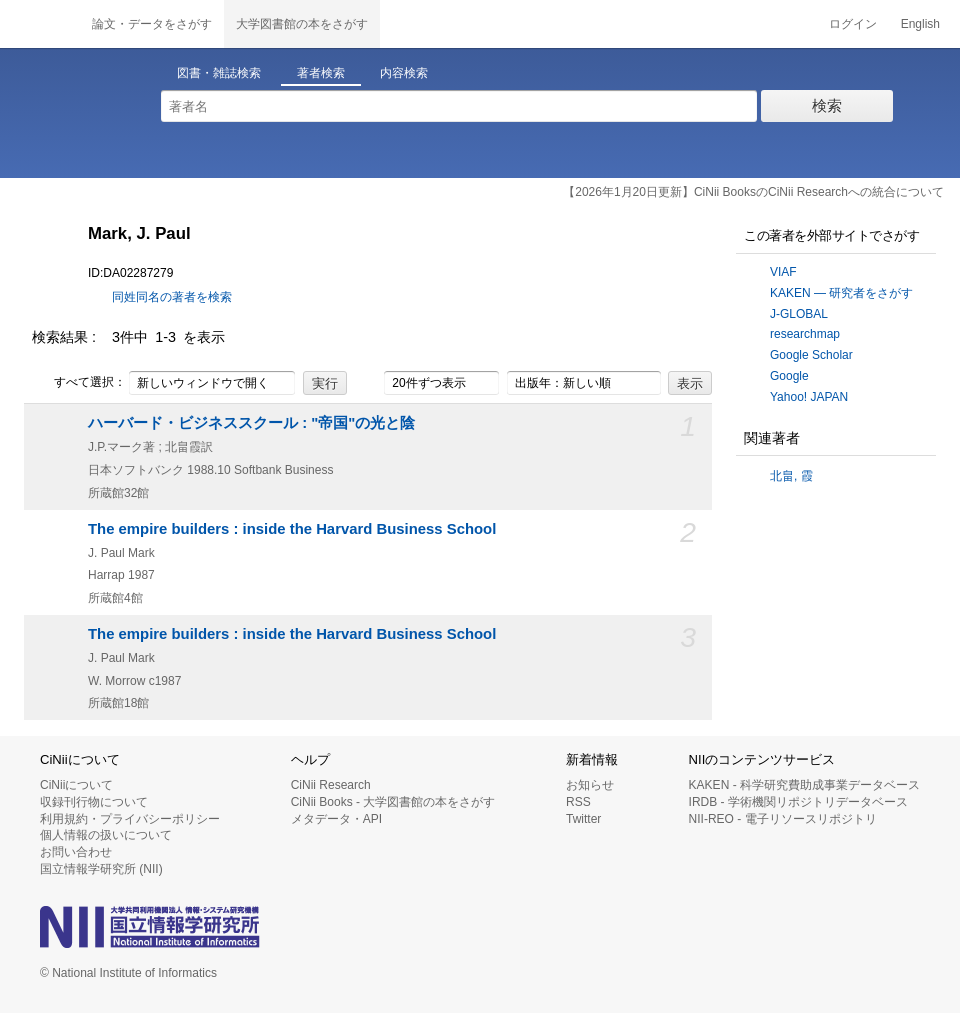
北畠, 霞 (791, 476)
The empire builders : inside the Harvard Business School (292, 529)
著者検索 (321, 73)
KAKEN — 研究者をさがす (841, 293)
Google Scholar (811, 355)
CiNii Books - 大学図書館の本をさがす (393, 802)
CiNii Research (331, 785)
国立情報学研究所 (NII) (101, 869)
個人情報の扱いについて (106, 835)
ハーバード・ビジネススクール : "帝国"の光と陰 (251, 423)
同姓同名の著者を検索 (172, 297)
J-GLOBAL (799, 314)
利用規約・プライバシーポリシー (130, 819)
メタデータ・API (336, 819)
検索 (827, 105)
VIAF (783, 272)
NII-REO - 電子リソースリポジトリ (783, 819)
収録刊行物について (94, 802)
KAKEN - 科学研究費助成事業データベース (804, 785)
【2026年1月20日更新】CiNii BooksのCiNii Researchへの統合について (753, 192)
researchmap (805, 334)
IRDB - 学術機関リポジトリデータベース (798, 802)
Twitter (583, 819)
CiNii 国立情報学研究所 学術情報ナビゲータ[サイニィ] (40, 24)
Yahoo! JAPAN (809, 397)
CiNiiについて (76, 785)
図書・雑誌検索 (219, 73)
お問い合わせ (76, 852)
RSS (578, 802)
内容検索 (404, 73)
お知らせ (590, 785)
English (920, 24)
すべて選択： (79, 383)
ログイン (853, 24)
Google (789, 376)
